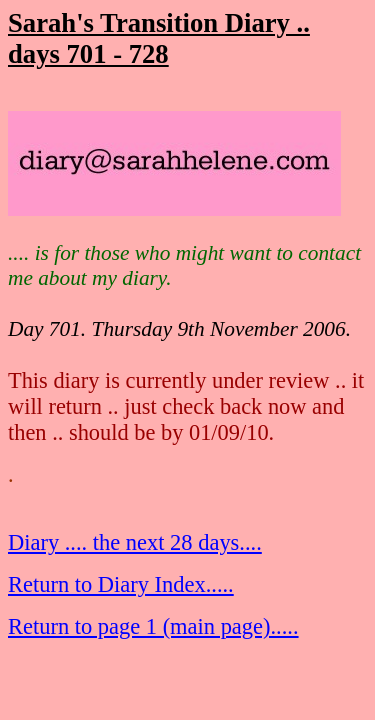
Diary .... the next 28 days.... (135, 542)
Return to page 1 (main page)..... (153, 626)
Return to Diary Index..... (121, 584)
